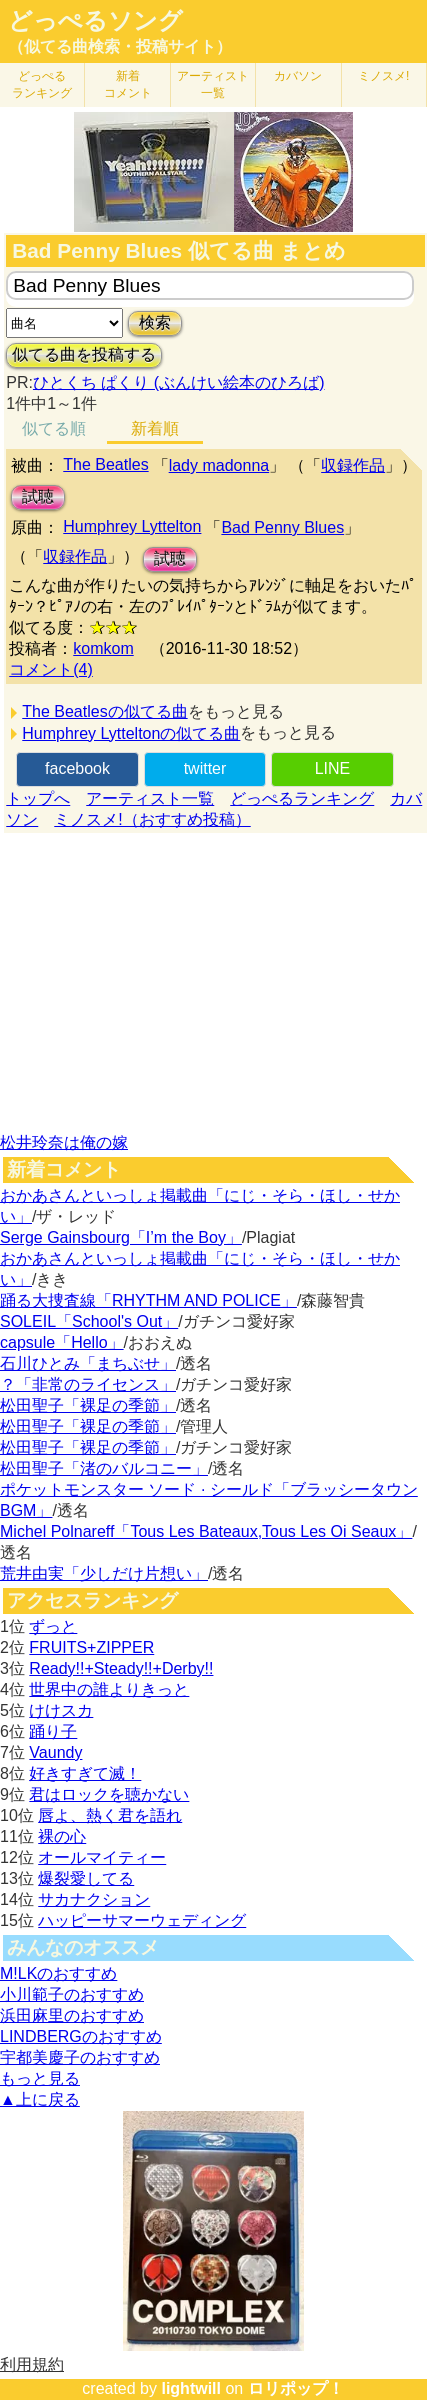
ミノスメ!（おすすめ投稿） (152, 819)
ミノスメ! (383, 76)
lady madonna (219, 465)
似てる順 (54, 428)
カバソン (298, 76)
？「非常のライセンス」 (88, 1384)
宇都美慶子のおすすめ (80, 2057)
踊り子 (53, 1731)
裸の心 (62, 1836)
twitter (205, 768)
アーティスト (213, 84)
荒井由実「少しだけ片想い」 (104, 1573)
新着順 (155, 428)
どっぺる (42, 84)
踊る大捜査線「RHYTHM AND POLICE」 (148, 1300)
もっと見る (40, 2078)
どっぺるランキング (302, 798)
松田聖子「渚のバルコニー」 (104, 1468)
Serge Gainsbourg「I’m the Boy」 (121, 1237)
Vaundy (55, 1752)
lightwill (191, 2388)
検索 (155, 322)
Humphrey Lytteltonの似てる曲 (131, 733)
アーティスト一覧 (150, 798)
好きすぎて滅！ (85, 1773)
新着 (128, 84)
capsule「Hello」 (62, 1342)
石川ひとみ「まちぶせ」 (88, 1363)
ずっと (53, 1626)
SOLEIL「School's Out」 (89, 1321)
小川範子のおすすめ (72, 1994)
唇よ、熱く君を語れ (110, 1815)
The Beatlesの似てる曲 (104, 711)
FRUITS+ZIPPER (91, 1647)
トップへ (38, 798)
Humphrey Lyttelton (132, 526)
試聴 (38, 496)
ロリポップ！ (296, 2388)
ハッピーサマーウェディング (142, 1920)
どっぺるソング (95, 21)
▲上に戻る (40, 2099)
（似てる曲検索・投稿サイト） (120, 46)
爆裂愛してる (86, 1878)
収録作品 (353, 465)
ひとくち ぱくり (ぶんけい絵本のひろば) (179, 382)
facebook (77, 768)
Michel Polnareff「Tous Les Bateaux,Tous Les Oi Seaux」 (206, 1531)
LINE (333, 768)
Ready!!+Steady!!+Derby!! (121, 1668)
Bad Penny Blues (282, 527)
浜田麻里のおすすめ (72, 2015)
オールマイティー (102, 1857)
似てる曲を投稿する (84, 354)
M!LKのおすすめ (58, 1973)
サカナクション (94, 1899)
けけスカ (61, 1710)
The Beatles (105, 464)
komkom (103, 648)
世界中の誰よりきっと (109, 1689)
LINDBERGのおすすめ (81, 2036)
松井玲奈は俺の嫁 (64, 1142)
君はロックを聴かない (109, 1794)
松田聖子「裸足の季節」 (88, 1405)
